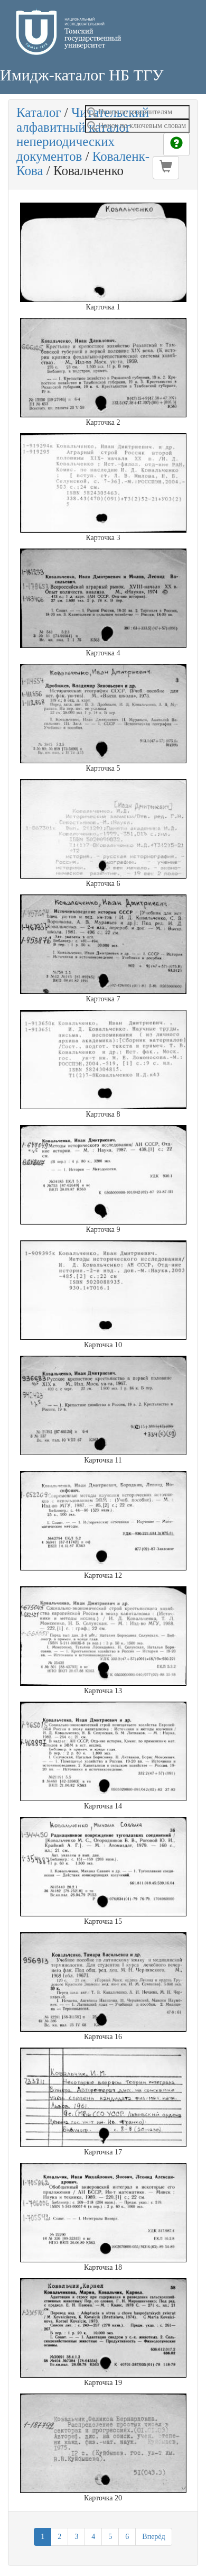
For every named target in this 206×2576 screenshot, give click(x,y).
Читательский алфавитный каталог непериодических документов (82, 134)
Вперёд (153, 2537)
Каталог (38, 112)
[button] (166, 167)
